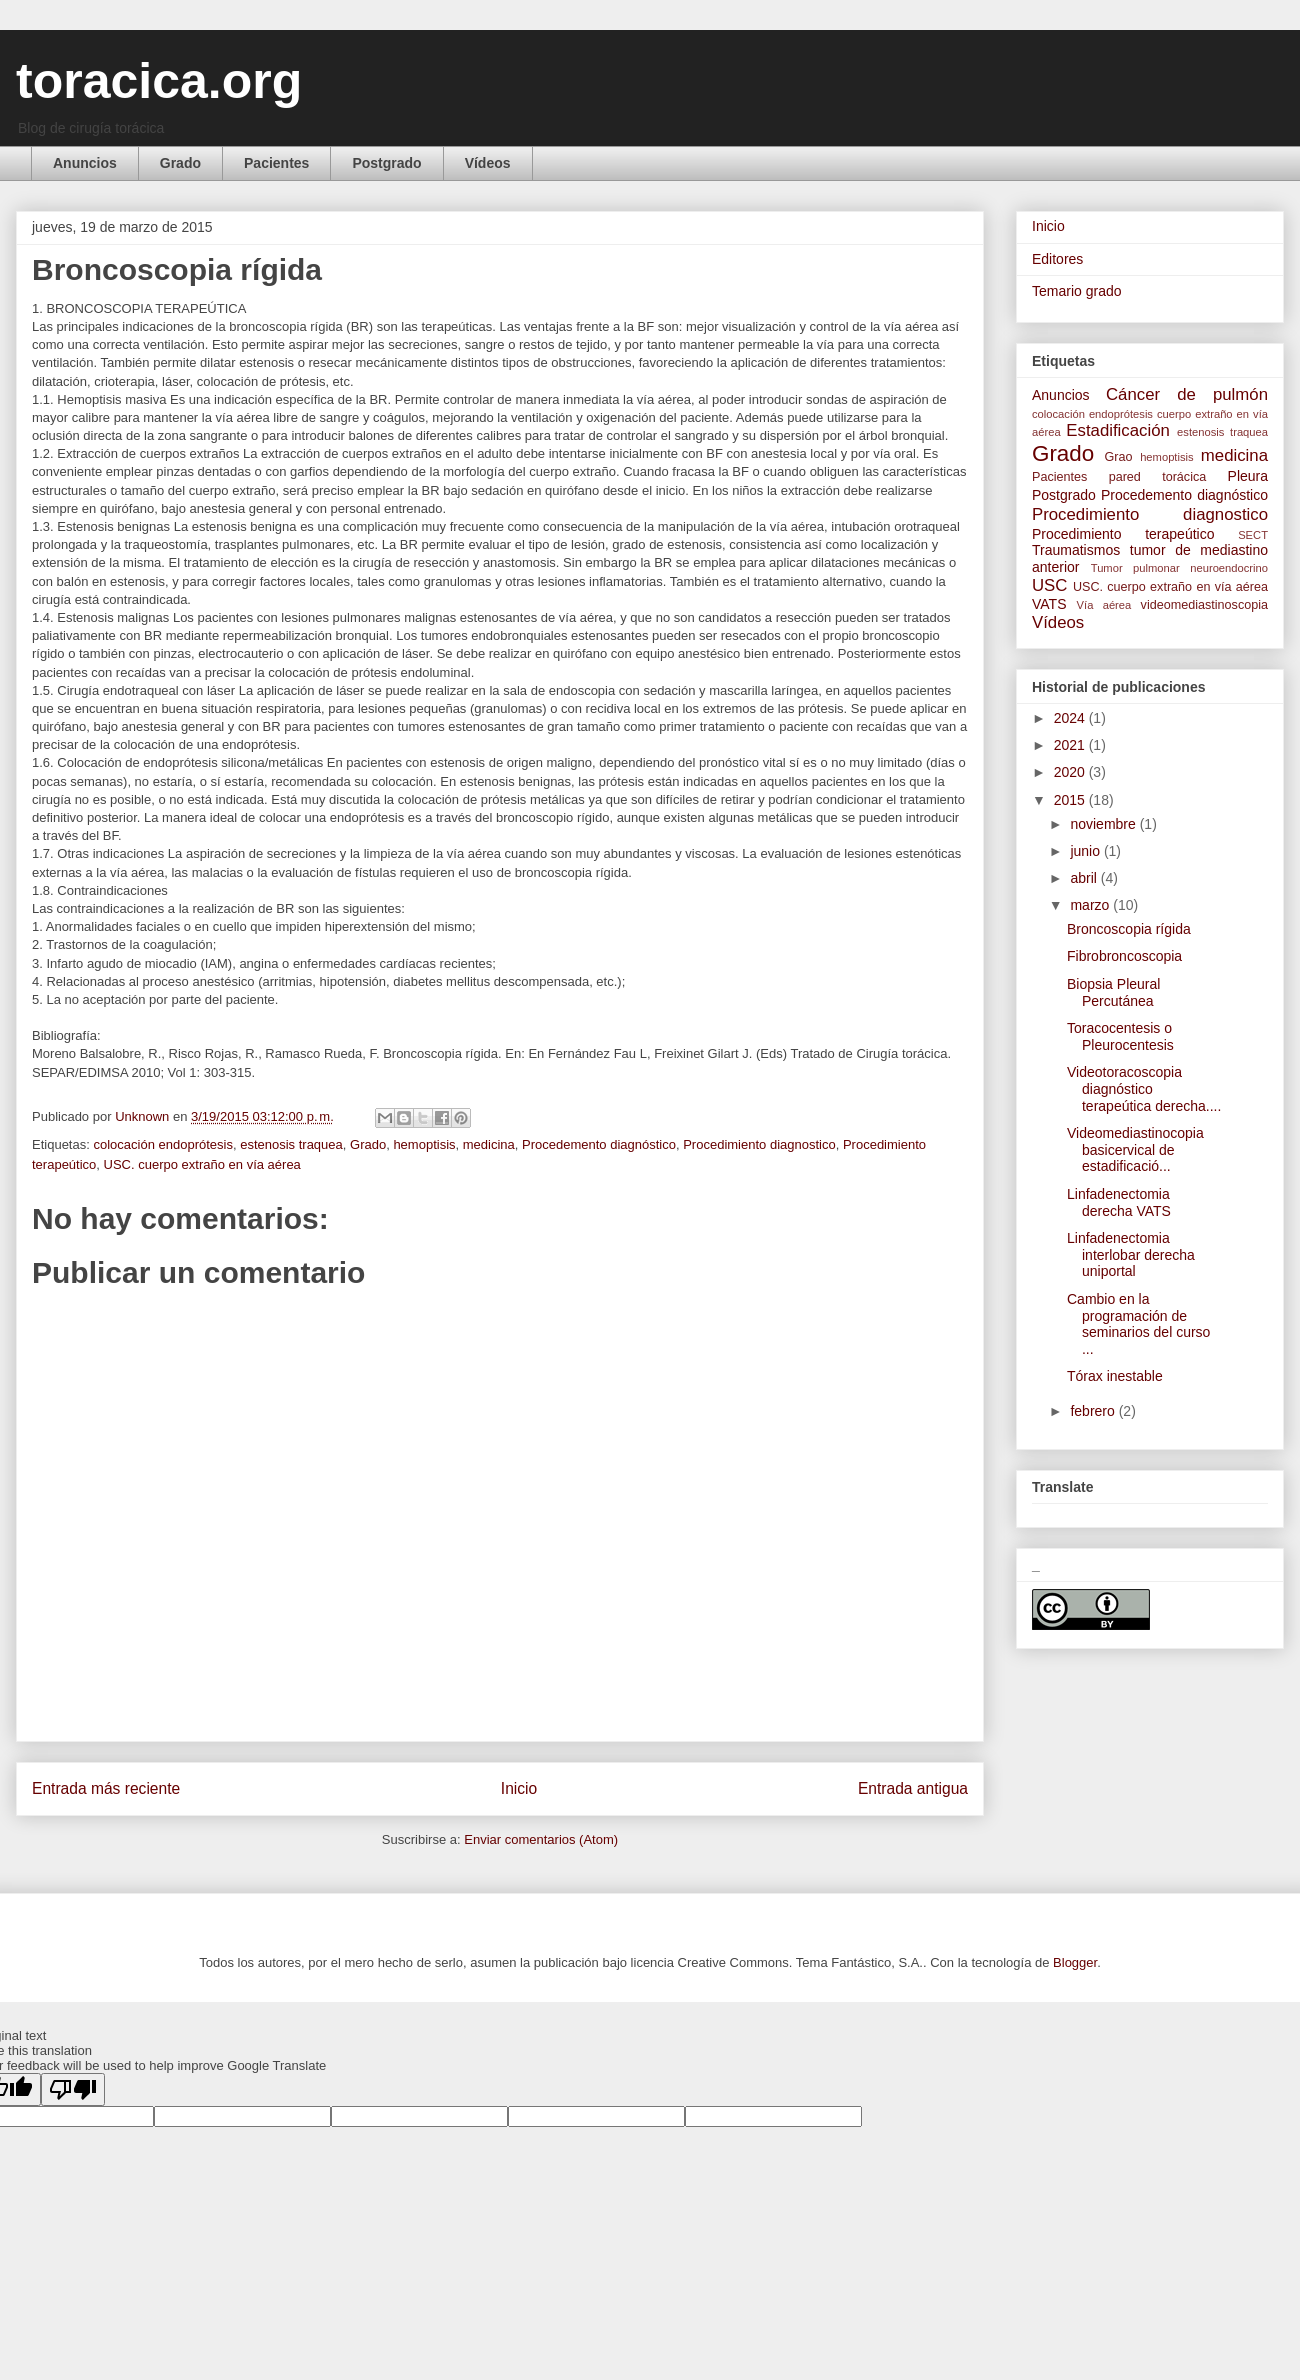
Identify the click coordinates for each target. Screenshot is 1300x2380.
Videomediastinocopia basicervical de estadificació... (1135, 1150)
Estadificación (1118, 430)
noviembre (1104, 824)
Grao (1119, 457)
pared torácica (1158, 477)
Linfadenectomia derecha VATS (1119, 1202)
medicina (489, 1144)
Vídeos (488, 163)
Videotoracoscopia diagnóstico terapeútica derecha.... (1144, 1089)
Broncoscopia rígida (1129, 929)
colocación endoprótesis (162, 1144)
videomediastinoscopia (1204, 605)
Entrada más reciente (106, 1788)
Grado (180, 163)
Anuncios (85, 163)
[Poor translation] (73, 2089)
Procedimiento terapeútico (1123, 534)
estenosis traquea (291, 1144)
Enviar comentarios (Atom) (541, 1839)
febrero (1094, 1411)
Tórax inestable (1115, 1376)
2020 (1071, 772)
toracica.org (159, 81)
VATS (1049, 604)
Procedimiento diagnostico (759, 1144)
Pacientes (276, 163)
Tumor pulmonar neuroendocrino (1179, 568)
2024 (1071, 718)
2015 (1071, 800)
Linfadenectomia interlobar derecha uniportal (1131, 1255)
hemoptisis (424, 1144)
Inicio (519, 1788)
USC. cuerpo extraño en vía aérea (202, 1164)
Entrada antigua (913, 1788)
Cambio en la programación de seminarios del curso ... (1138, 1324)
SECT (1253, 535)
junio (1086, 851)
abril (1085, 878)
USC (1049, 585)
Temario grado (1077, 291)
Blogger (1075, 1962)
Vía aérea (1104, 605)
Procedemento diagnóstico (599, 1144)
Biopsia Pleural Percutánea (1113, 992)
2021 (1071, 745)
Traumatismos (1076, 550)
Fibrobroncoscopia (1124, 956)
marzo (1091, 905)
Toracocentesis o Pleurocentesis (1120, 1036)
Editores (1057, 259)
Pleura (1248, 476)
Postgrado (386, 163)
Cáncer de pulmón (1187, 394)
